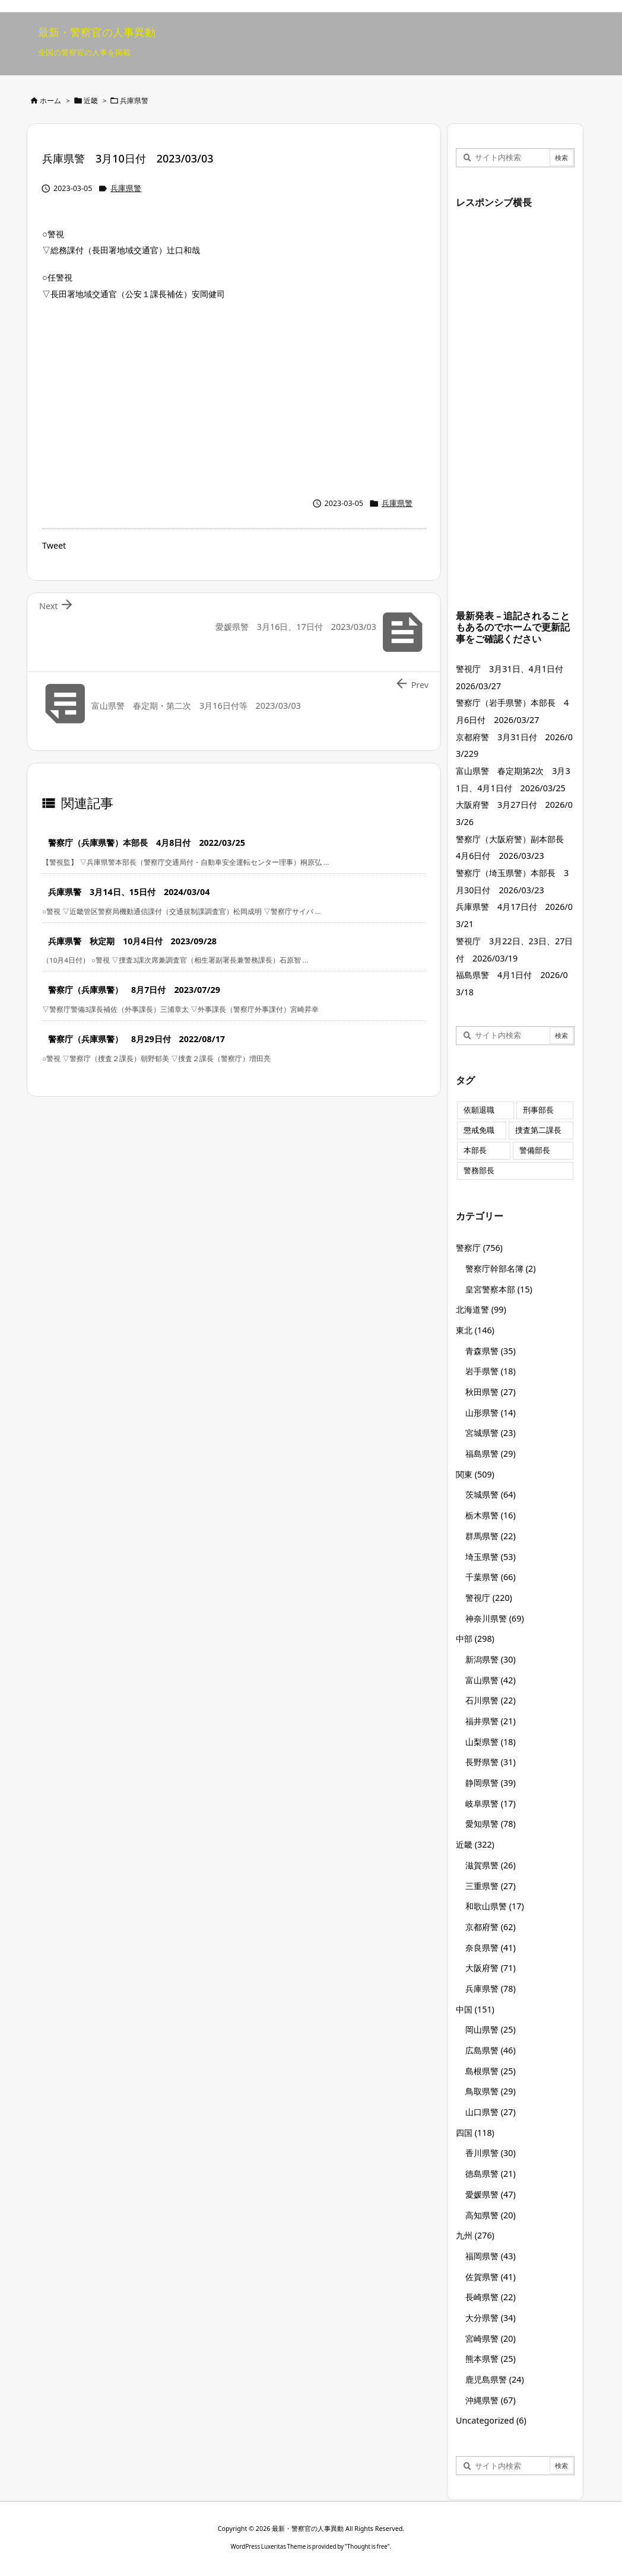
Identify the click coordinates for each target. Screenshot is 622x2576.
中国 (475, 2009)
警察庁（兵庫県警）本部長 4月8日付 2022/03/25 (146, 842)
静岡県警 (490, 1782)
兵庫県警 (134, 100)
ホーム (50, 100)
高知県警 (490, 2215)
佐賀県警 (490, 2276)
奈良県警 (490, 1947)
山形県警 (490, 1412)
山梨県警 (490, 1741)
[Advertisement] (234, 396)
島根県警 (490, 2071)
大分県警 (490, 2317)
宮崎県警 (490, 2338)
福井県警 (490, 1721)
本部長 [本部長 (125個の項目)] (475, 1150)
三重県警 (490, 1886)
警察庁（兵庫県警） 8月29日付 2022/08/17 (136, 1039)
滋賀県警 (490, 1865)
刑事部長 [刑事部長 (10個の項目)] (538, 1110)
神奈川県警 (494, 1618)
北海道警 (481, 1309)
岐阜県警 (490, 1803)
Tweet (54, 545)
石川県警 (490, 1700)
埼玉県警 (490, 1556)
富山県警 (490, 1680)
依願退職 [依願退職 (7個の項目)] (479, 1110)
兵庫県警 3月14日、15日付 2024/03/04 (129, 891)
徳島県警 (490, 2173)
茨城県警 (490, 1494)
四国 (475, 2132)
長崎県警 (490, 2297)
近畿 (91, 100)
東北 (475, 1330)
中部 (475, 1638)
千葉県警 (490, 1576)
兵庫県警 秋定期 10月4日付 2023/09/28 (132, 941)
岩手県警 (490, 1371)
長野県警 (490, 1762)
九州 (475, 2235)
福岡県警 (490, 2256)
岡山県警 (490, 2029)
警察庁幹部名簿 (500, 1268)
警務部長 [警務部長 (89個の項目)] (479, 1171)
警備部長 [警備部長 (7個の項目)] (534, 1150)
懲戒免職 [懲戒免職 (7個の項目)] (479, 1130)
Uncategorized (491, 2420)
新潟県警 (490, 1659)
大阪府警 (490, 1967)
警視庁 (488, 1597)
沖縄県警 (490, 2400)
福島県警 (490, 1453)
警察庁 (479, 1247)
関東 (475, 1474)
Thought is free (367, 2546)
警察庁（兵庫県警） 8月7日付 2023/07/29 (134, 989)
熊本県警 (490, 2358)
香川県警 (490, 2152)
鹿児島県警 (494, 2379)
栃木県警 (490, 1515)
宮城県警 (490, 1432)
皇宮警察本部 (498, 1289)
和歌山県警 (494, 1906)
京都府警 (490, 1926)
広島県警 (490, 2050)
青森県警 (490, 1351)
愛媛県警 (490, 2194)
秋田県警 (490, 1391)
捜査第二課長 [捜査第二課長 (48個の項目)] (538, 1130)
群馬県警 (490, 1536)
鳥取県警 (490, 2091)
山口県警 (490, 2112)
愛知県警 (490, 1823)
